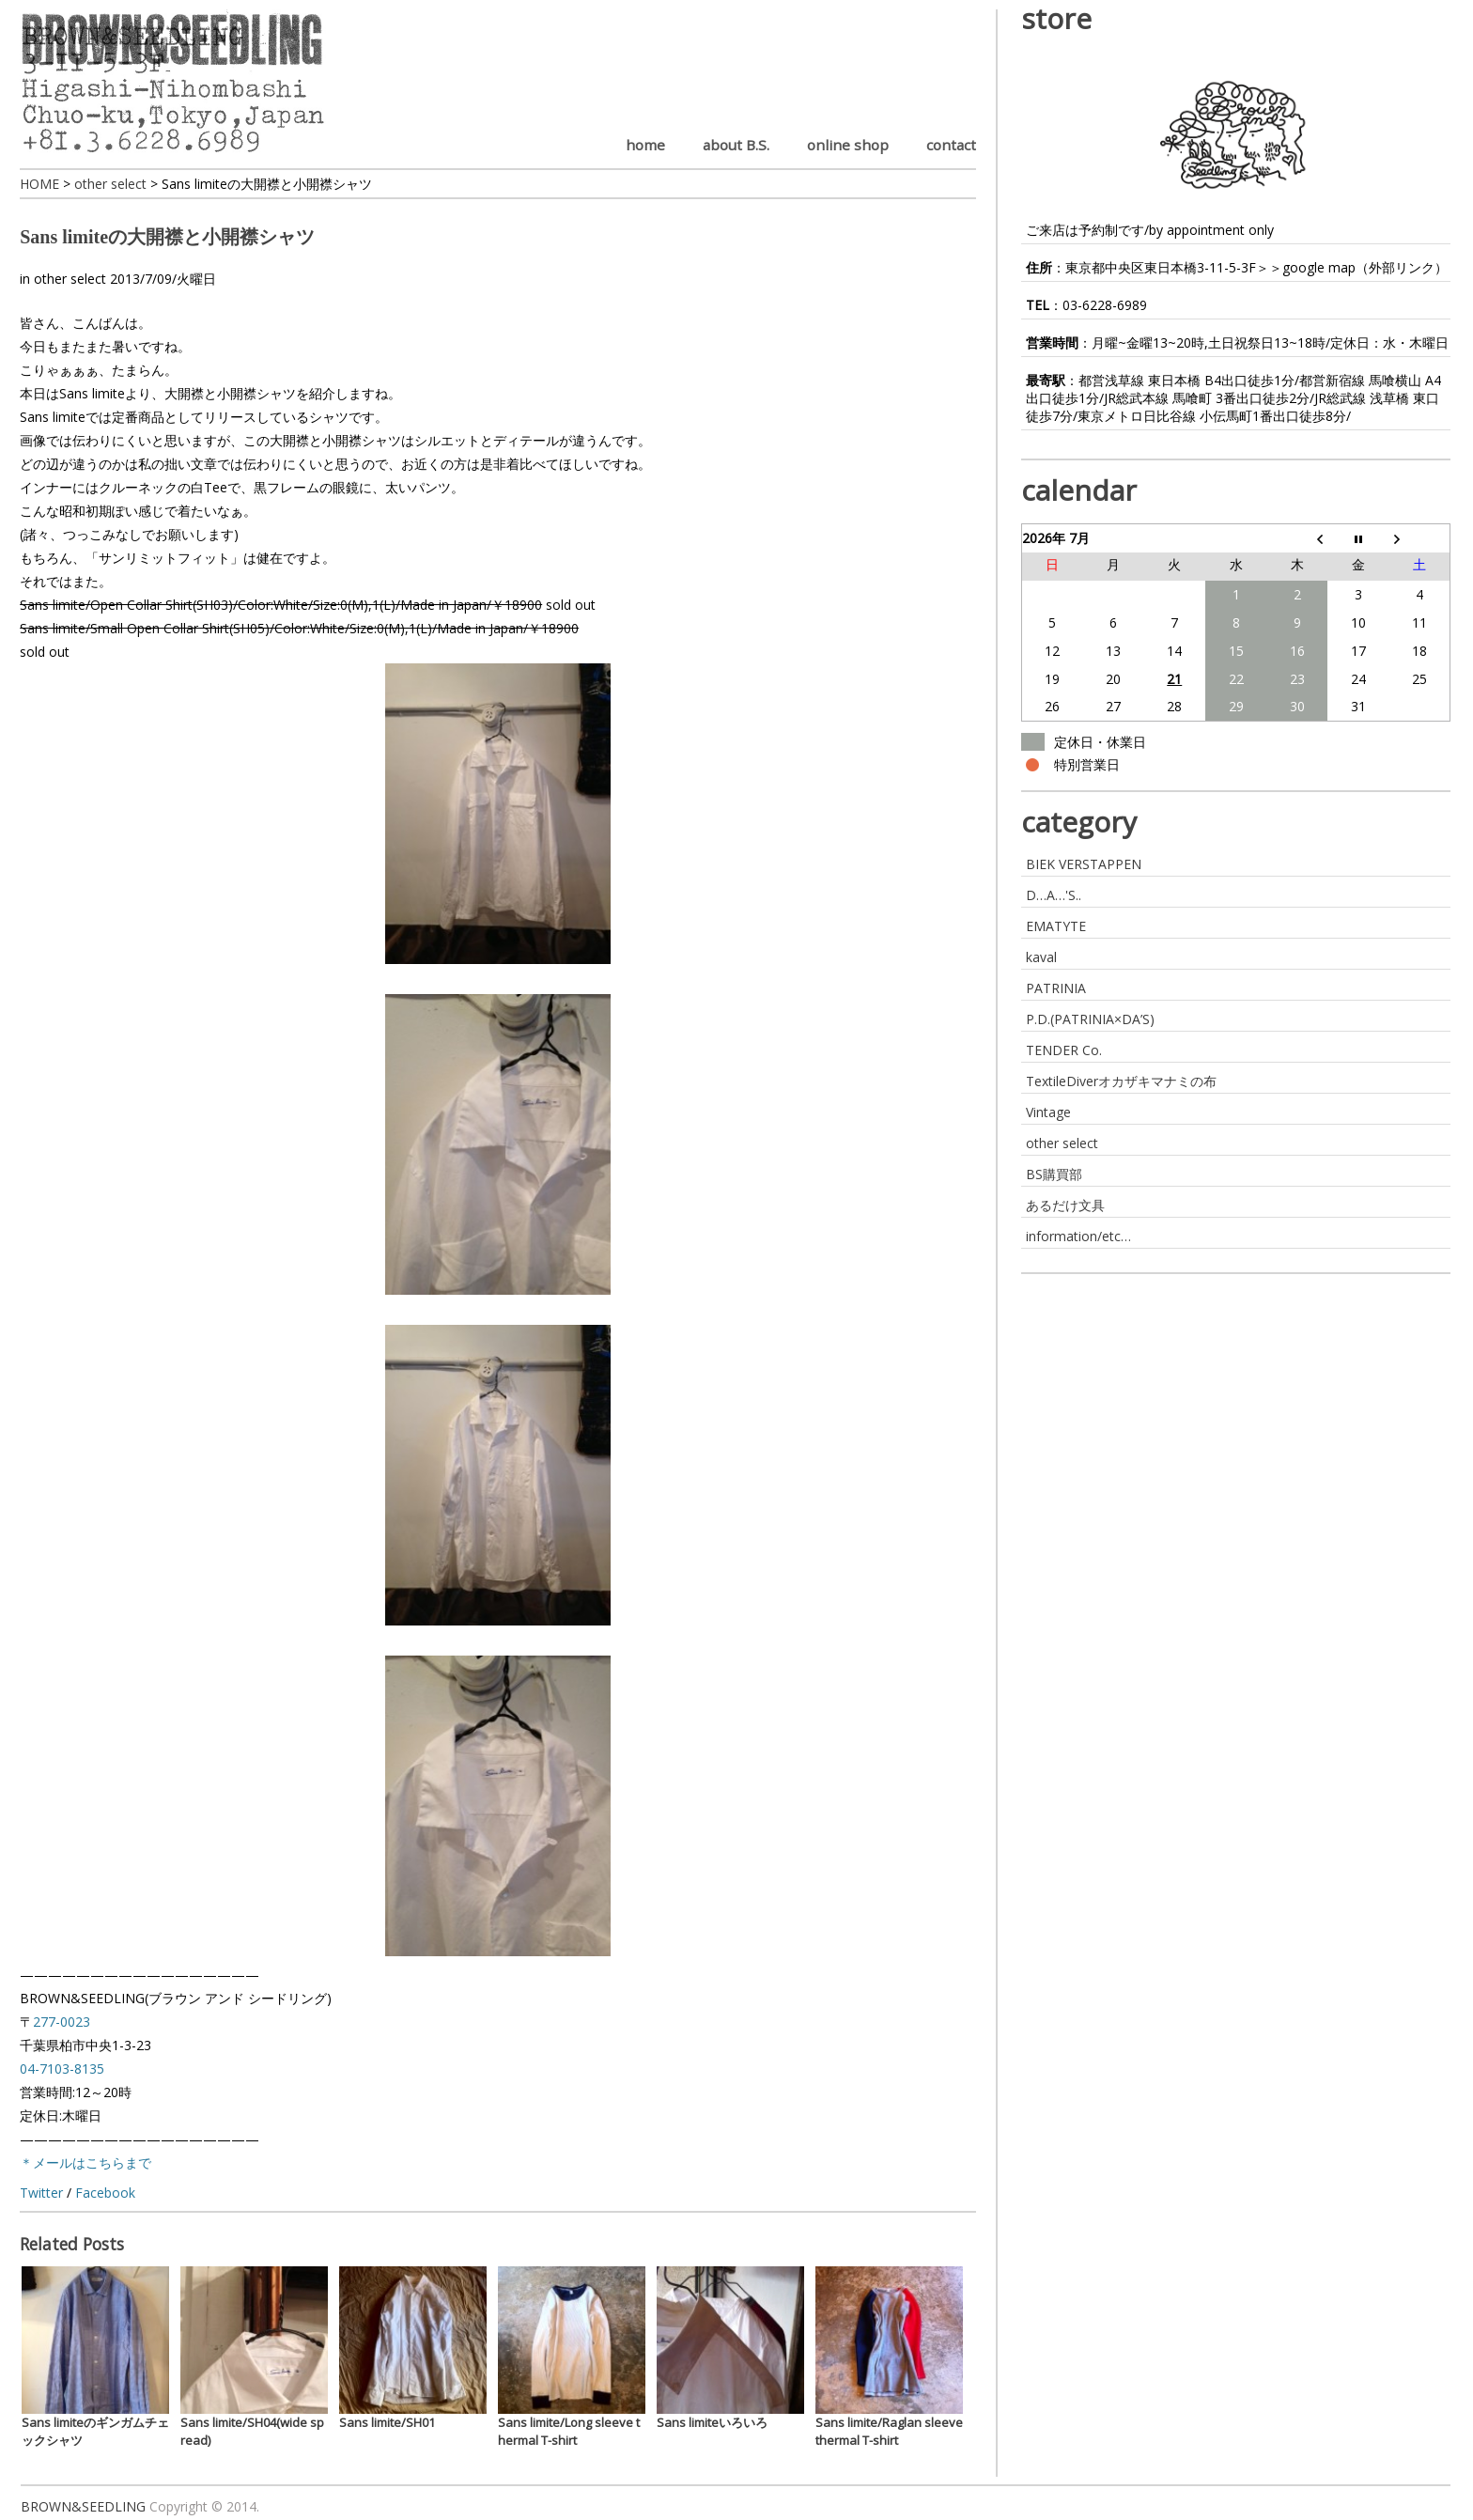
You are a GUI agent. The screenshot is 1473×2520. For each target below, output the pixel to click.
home (645, 144)
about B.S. (736, 144)
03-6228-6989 (1104, 305)
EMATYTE (1056, 926)
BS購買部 (1054, 1174)
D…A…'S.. (1053, 895)
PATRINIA (1056, 988)
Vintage (1048, 1112)
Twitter (41, 2192)
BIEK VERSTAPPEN (1083, 864)
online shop (848, 144)
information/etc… (1078, 1236)
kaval (1041, 957)
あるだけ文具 (1065, 1205)
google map (1319, 267)
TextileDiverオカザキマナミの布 (1121, 1081)
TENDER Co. (1064, 1050)
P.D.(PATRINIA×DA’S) (1090, 1019)
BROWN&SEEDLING (83, 2506)
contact (951, 144)
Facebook (105, 2192)
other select (70, 279)
